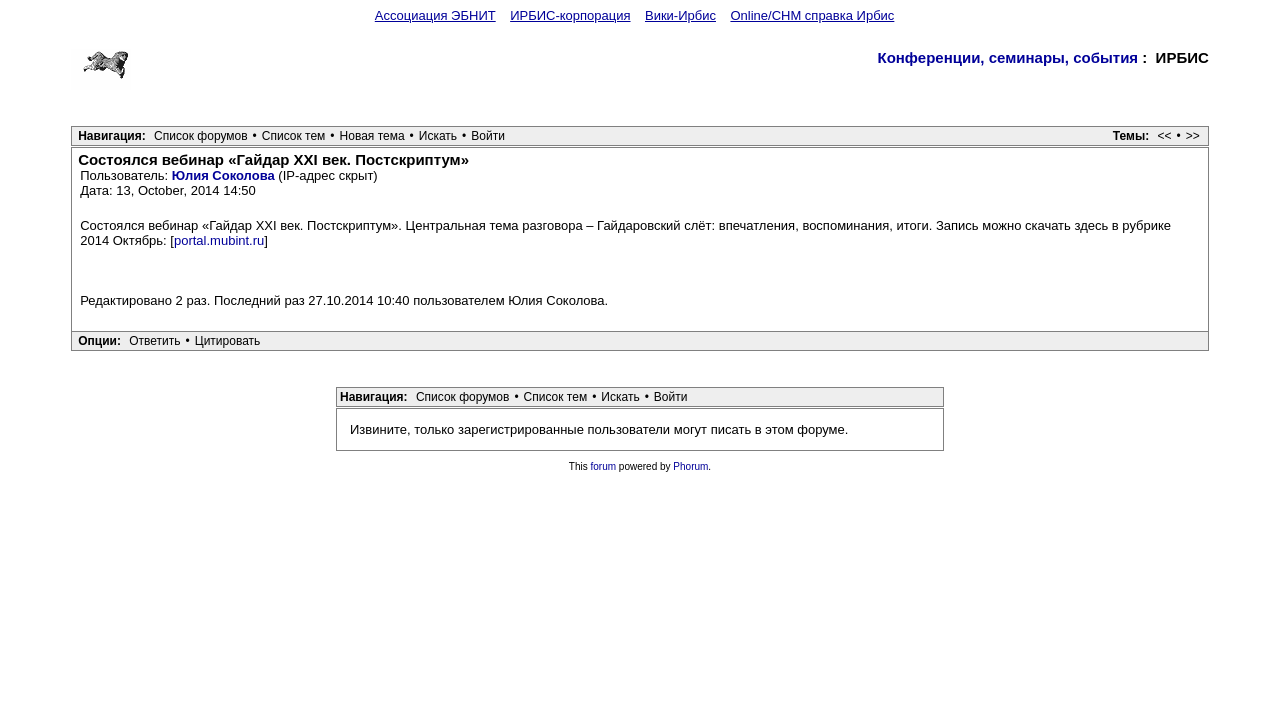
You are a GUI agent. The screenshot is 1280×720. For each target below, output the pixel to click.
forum (604, 466)
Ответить (154, 341)
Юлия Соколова (223, 175)
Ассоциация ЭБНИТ (435, 15)
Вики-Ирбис (680, 15)
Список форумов (201, 136)
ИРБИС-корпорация (570, 15)
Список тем (294, 136)
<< (1165, 136)
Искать (438, 136)
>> (1193, 136)
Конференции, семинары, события (1007, 57)
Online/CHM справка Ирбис (812, 15)
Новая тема (372, 136)
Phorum (690, 466)
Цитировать (228, 341)
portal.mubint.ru (219, 240)
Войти (488, 136)
